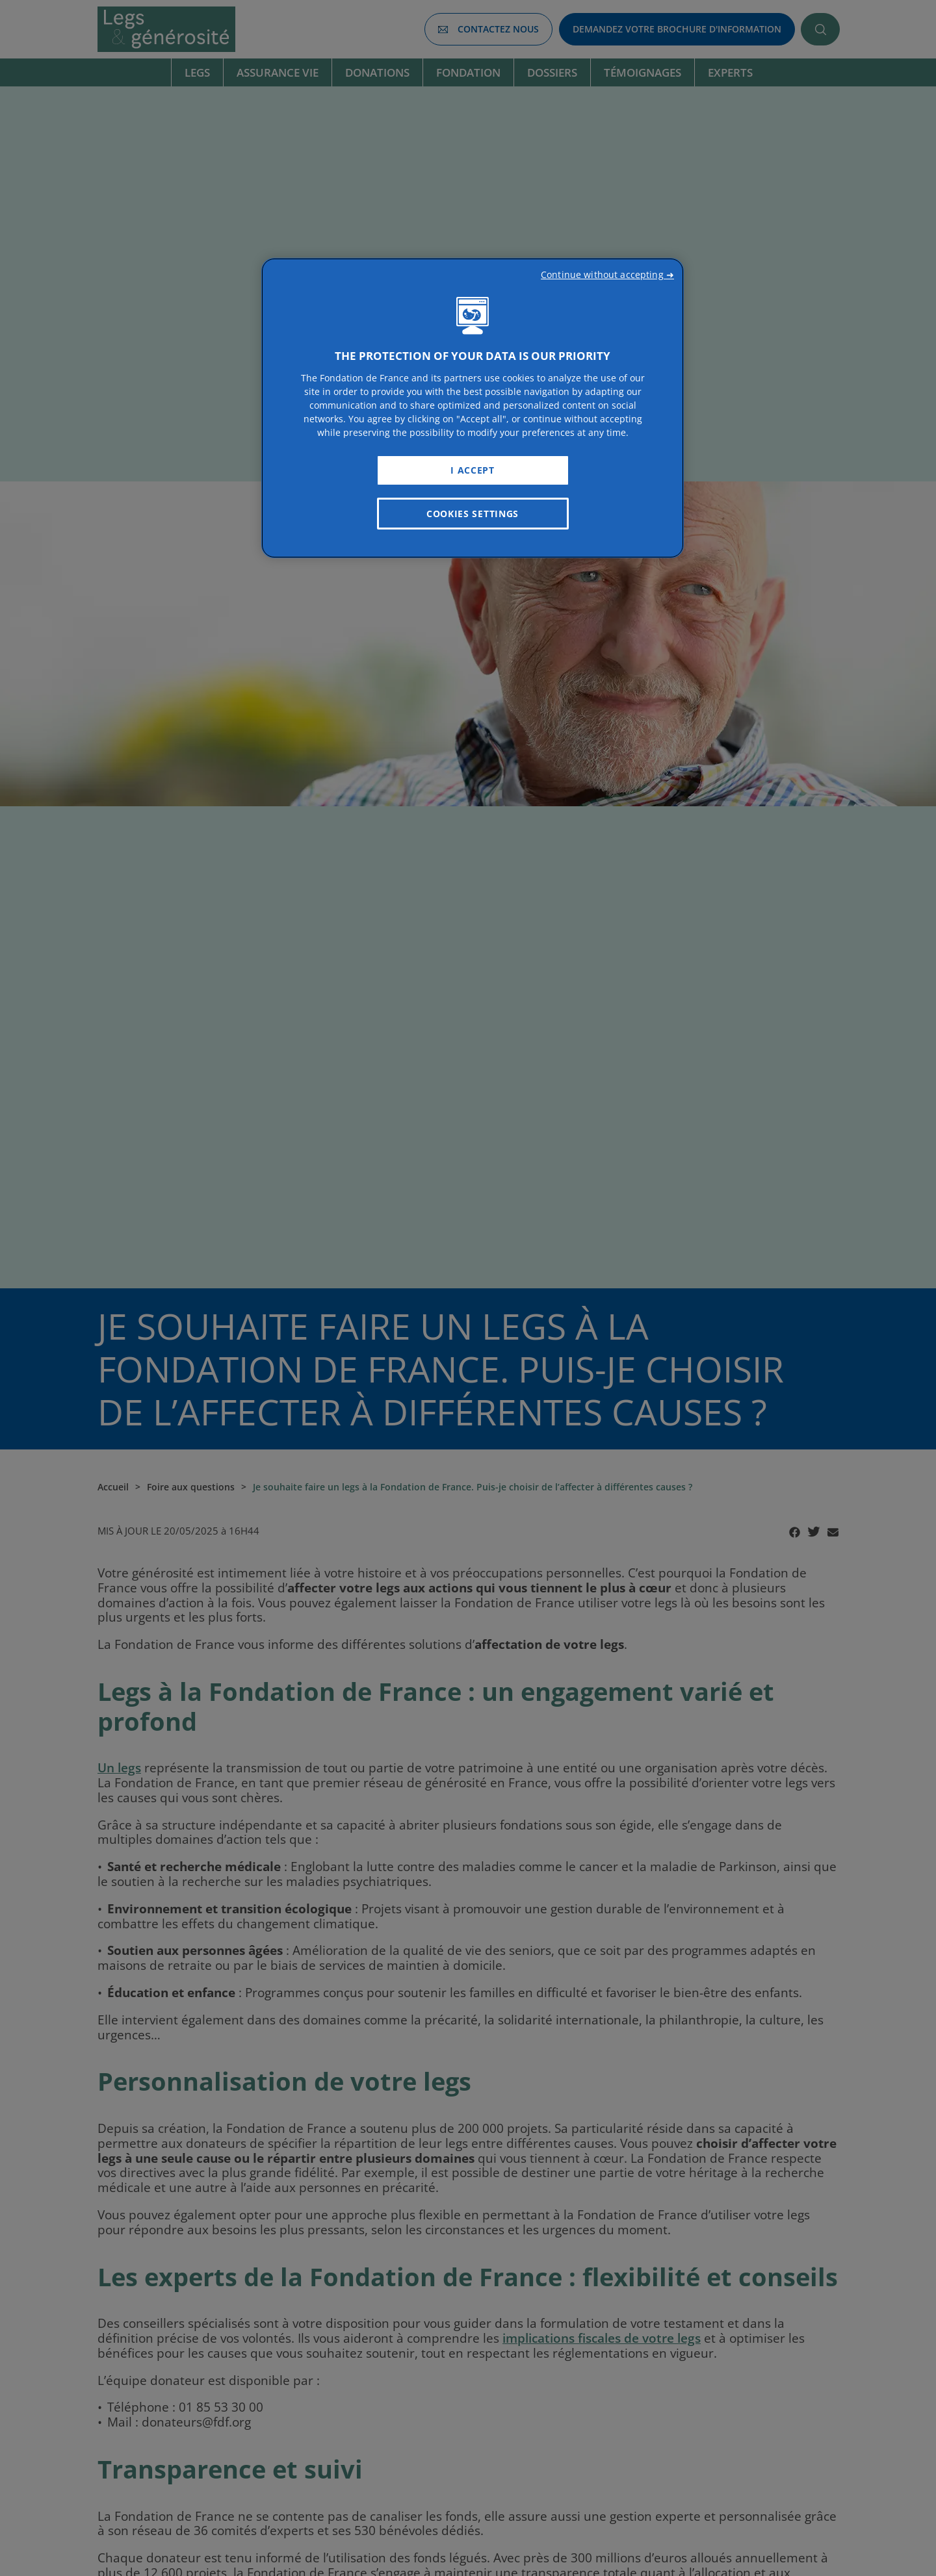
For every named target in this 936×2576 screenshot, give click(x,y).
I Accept (472, 470)
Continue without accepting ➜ (607, 274)
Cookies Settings (472, 513)
